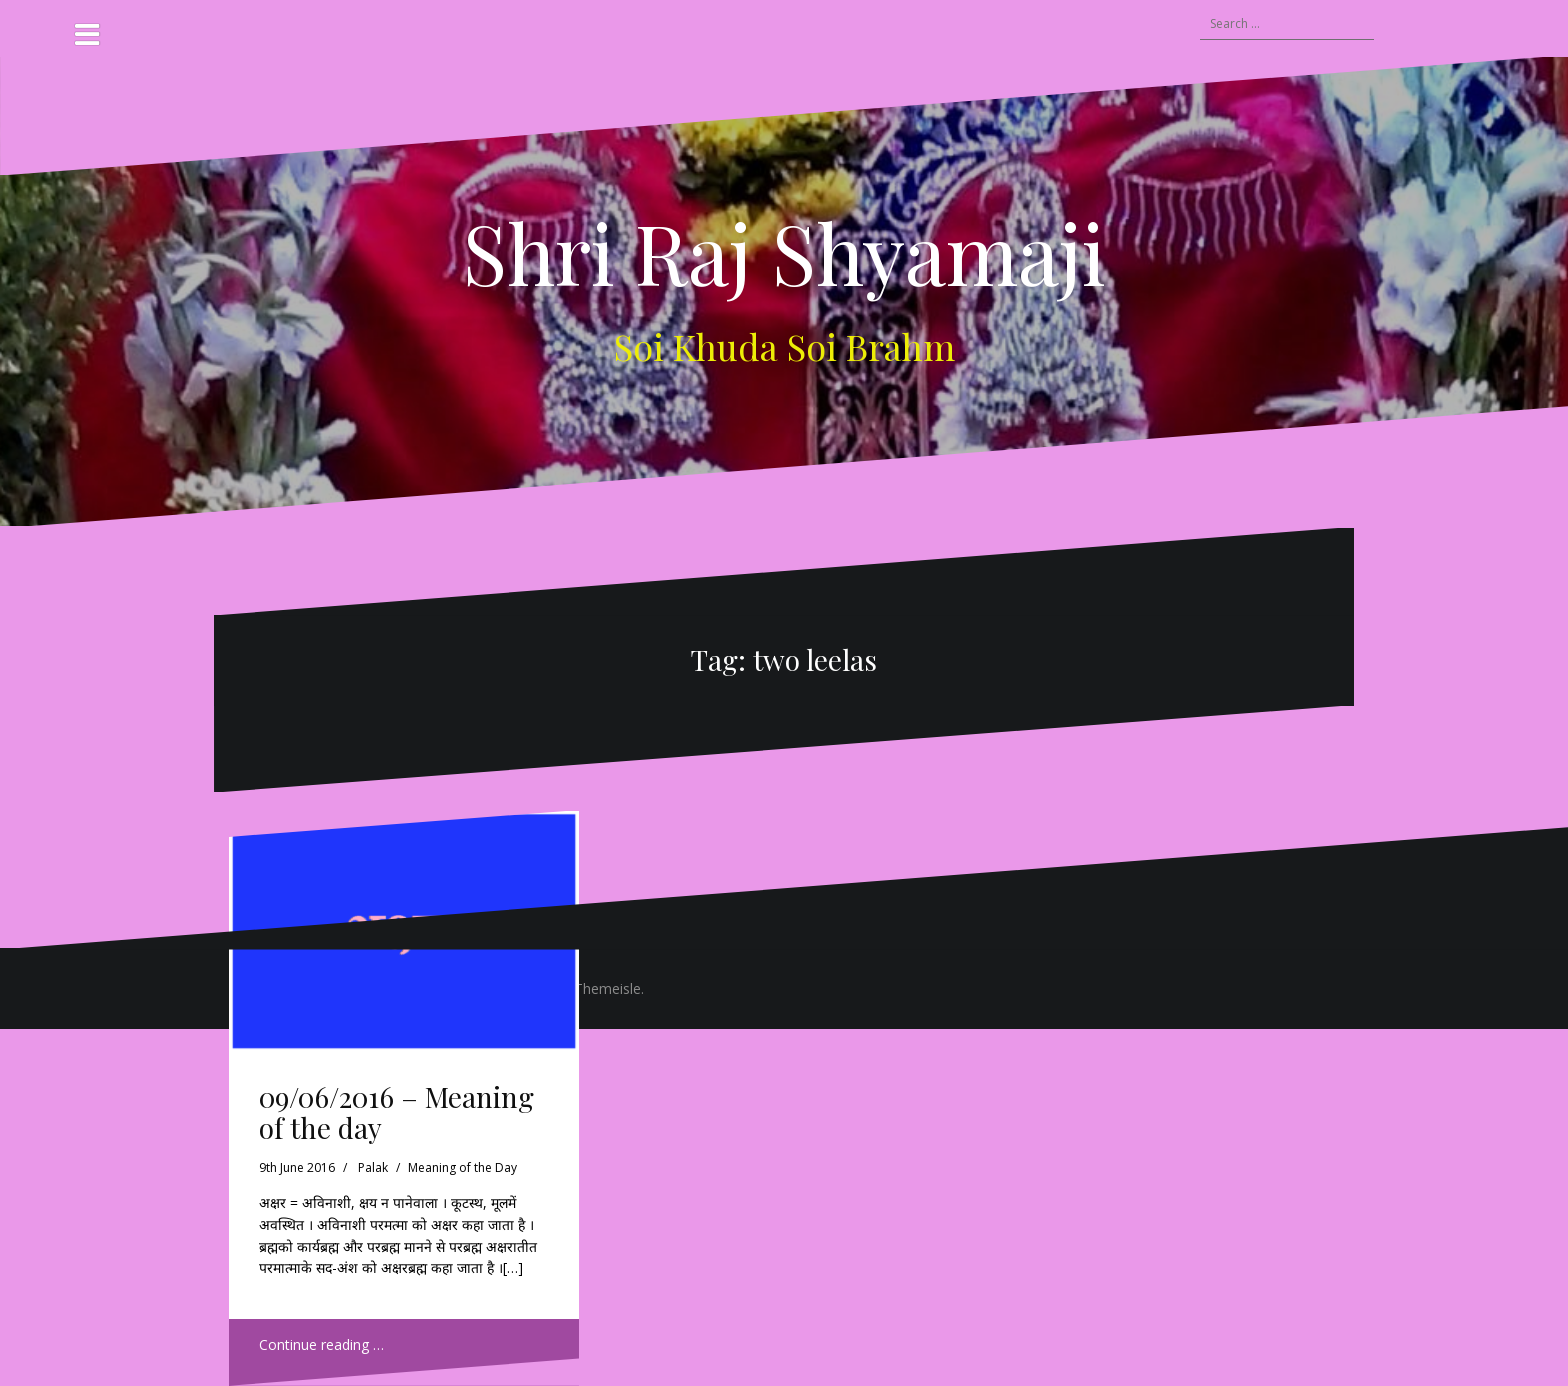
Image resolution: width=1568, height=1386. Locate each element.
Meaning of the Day (462, 1167)
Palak (373, 1167)
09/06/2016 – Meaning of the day (396, 1112)
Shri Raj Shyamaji (784, 252)
